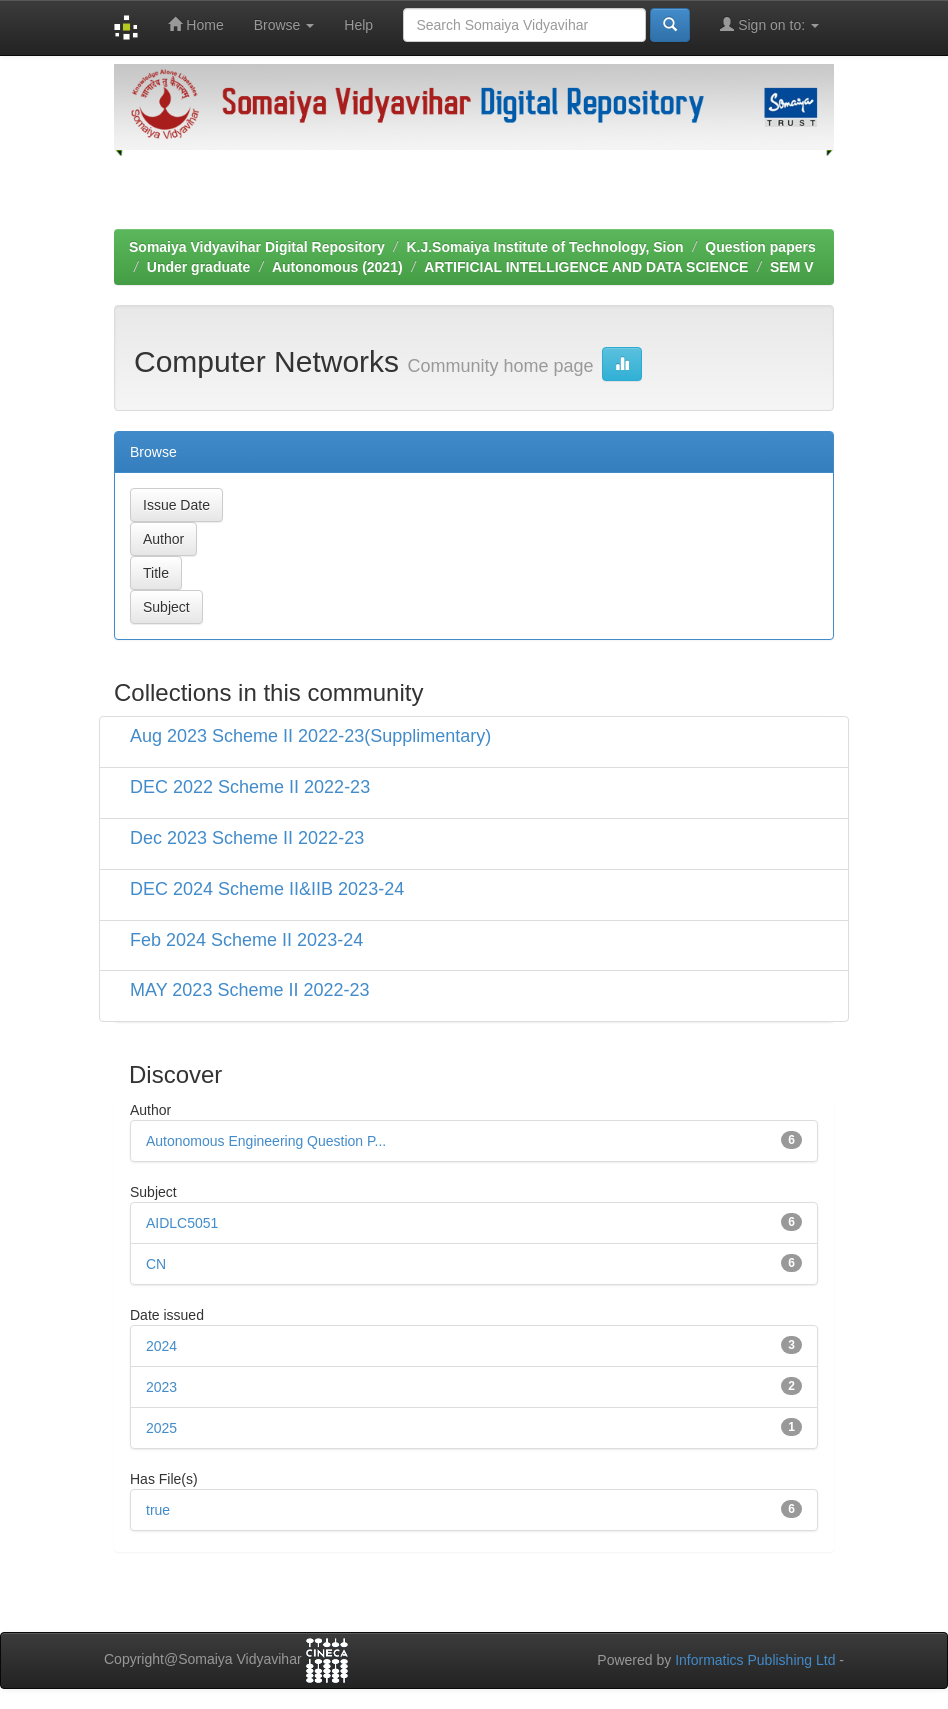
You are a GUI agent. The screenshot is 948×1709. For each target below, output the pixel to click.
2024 (161, 1346)
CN (156, 1264)
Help (358, 25)
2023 (161, 1387)
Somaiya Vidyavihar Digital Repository (257, 247)
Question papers (760, 247)
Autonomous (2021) (337, 267)
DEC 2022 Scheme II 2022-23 (250, 787)
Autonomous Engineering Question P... (266, 1141)
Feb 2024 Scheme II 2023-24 (246, 940)
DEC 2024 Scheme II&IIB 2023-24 (267, 889)
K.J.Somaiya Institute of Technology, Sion (544, 247)
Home (195, 24)
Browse (284, 25)
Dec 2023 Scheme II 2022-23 (247, 838)
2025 (161, 1428)
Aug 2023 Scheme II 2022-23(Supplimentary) (310, 736)
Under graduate (198, 267)
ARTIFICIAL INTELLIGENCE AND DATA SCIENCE (586, 267)
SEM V (792, 267)
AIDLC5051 (182, 1223)
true (158, 1510)
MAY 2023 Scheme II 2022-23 (249, 990)
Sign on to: (769, 24)
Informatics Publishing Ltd (755, 1660)
